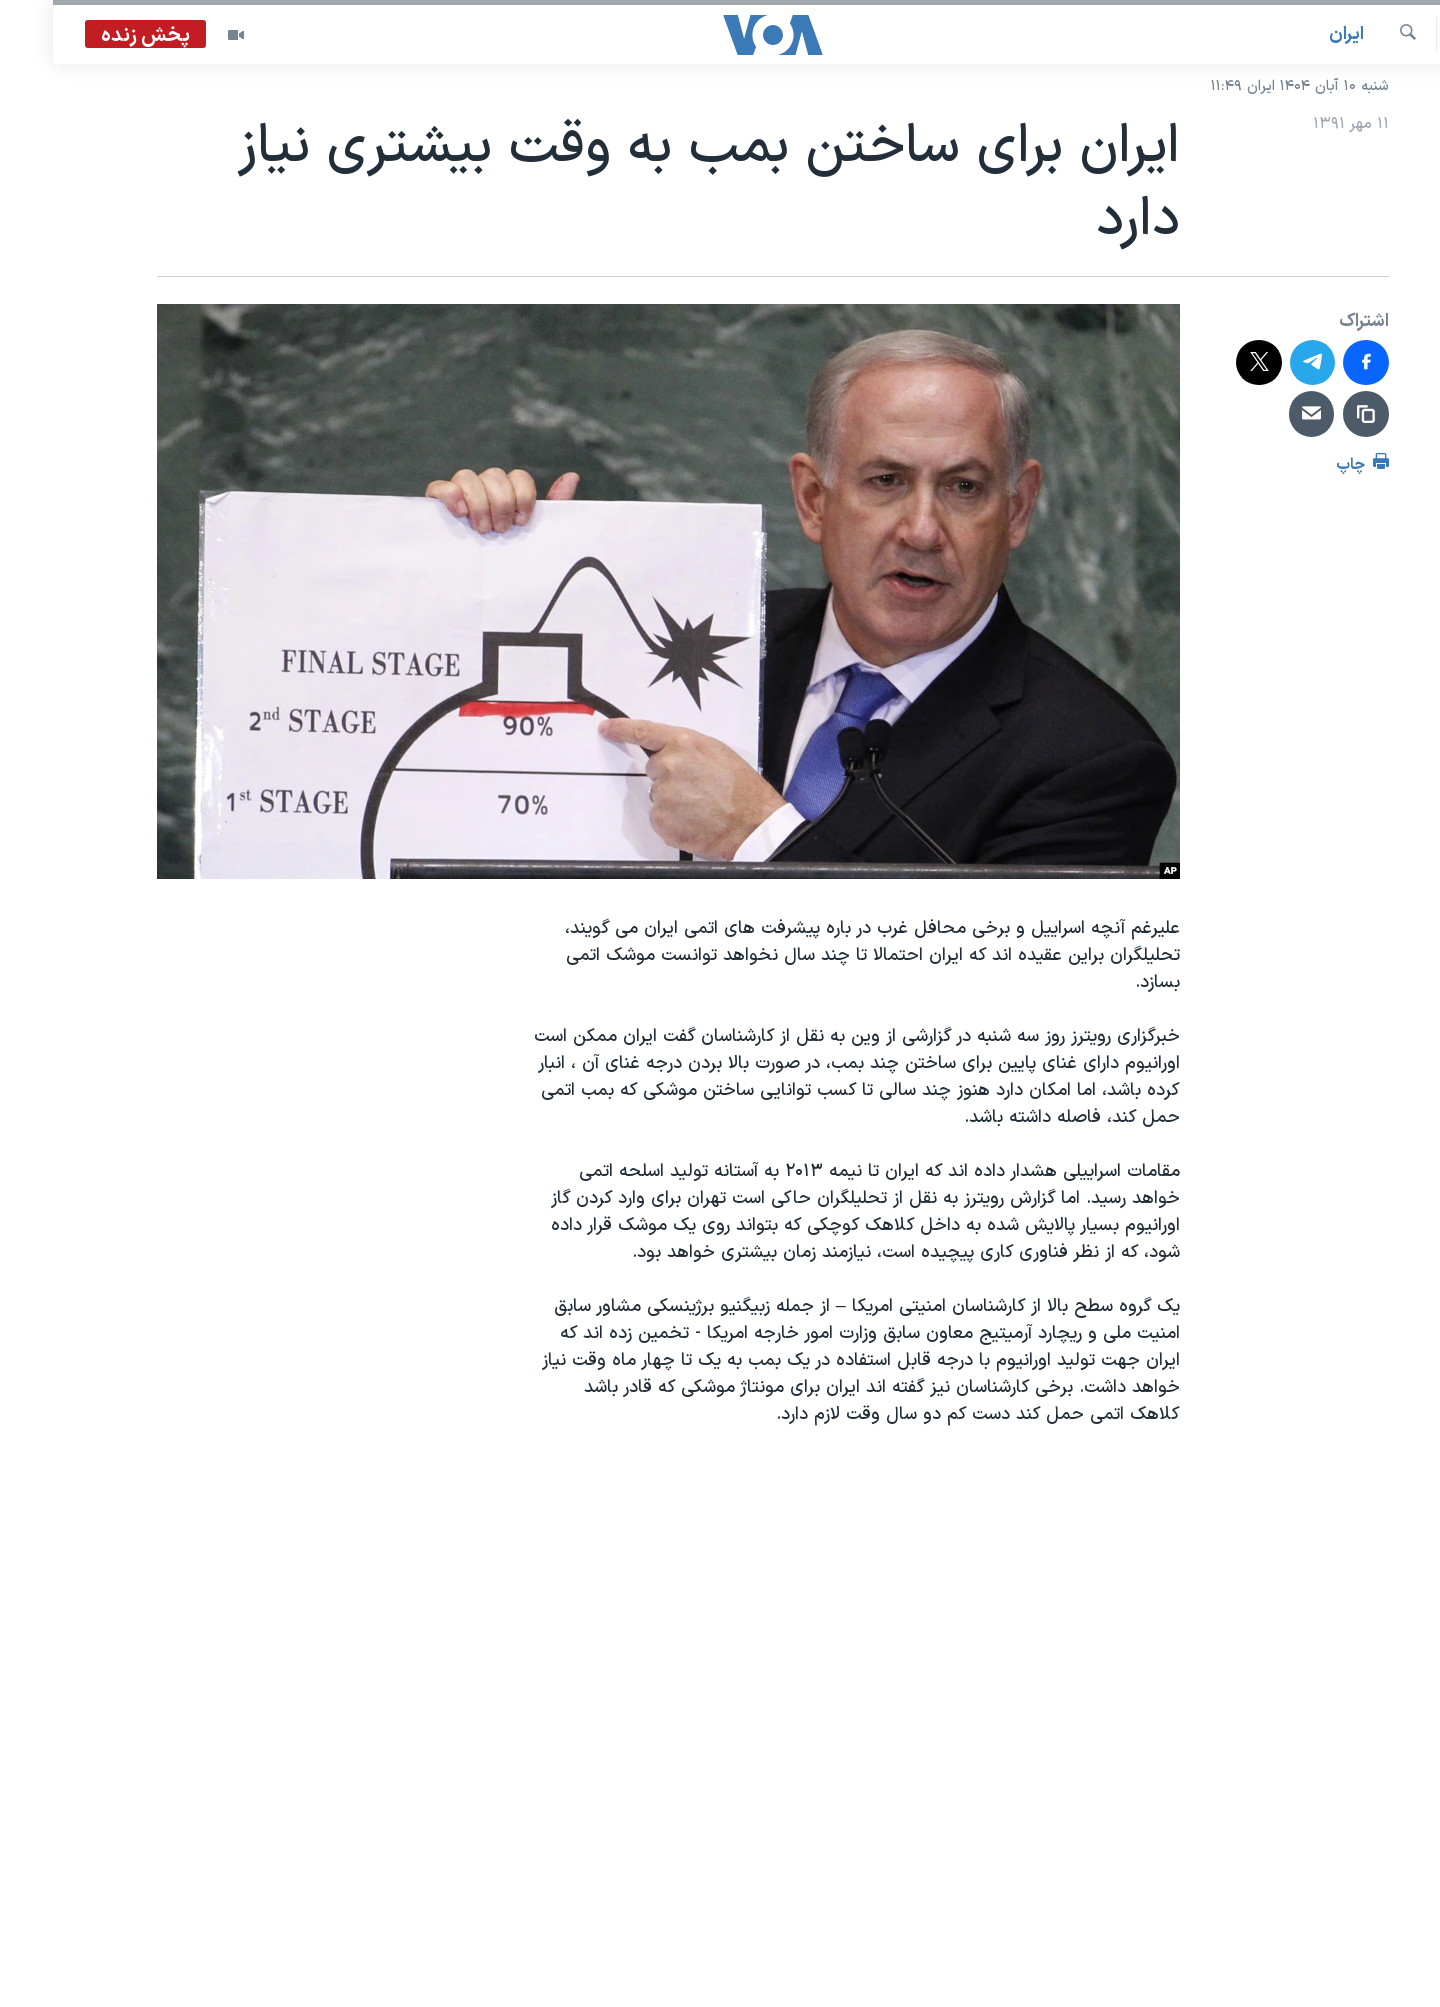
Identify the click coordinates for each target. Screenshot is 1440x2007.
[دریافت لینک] (1313, 414)
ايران (1293, 34)
